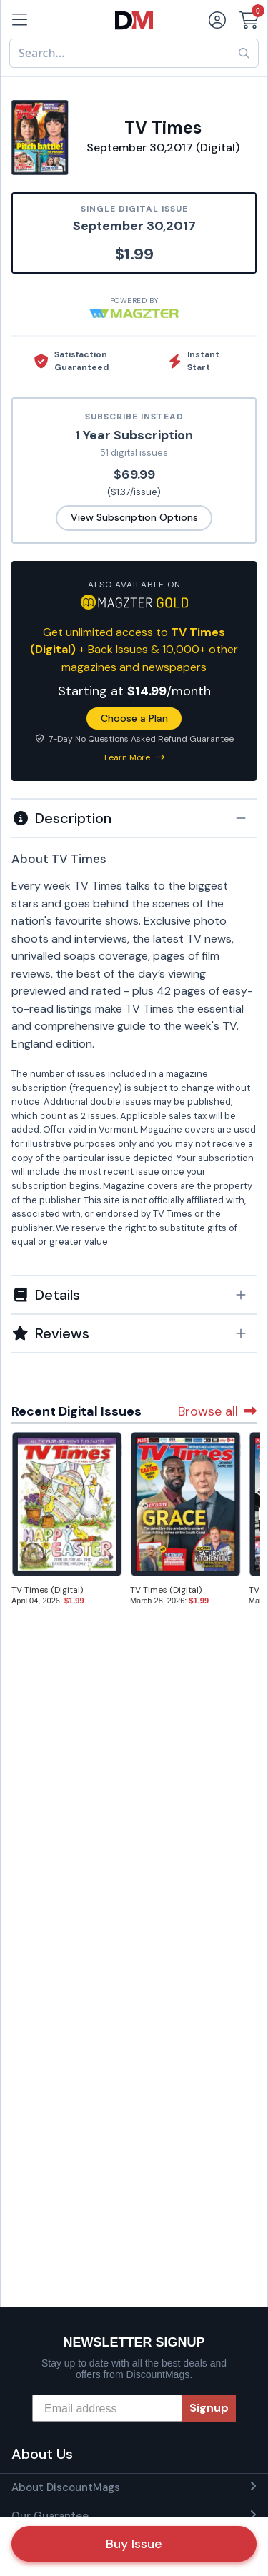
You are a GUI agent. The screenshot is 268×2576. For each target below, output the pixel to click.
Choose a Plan (134, 718)
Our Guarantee (50, 2516)
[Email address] (107, 2408)
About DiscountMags (65, 2487)
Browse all (217, 1411)
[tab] (134, 817)
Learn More (134, 757)
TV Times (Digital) (47, 1590)
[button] (134, 818)
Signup (209, 2407)
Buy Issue (134, 2543)
